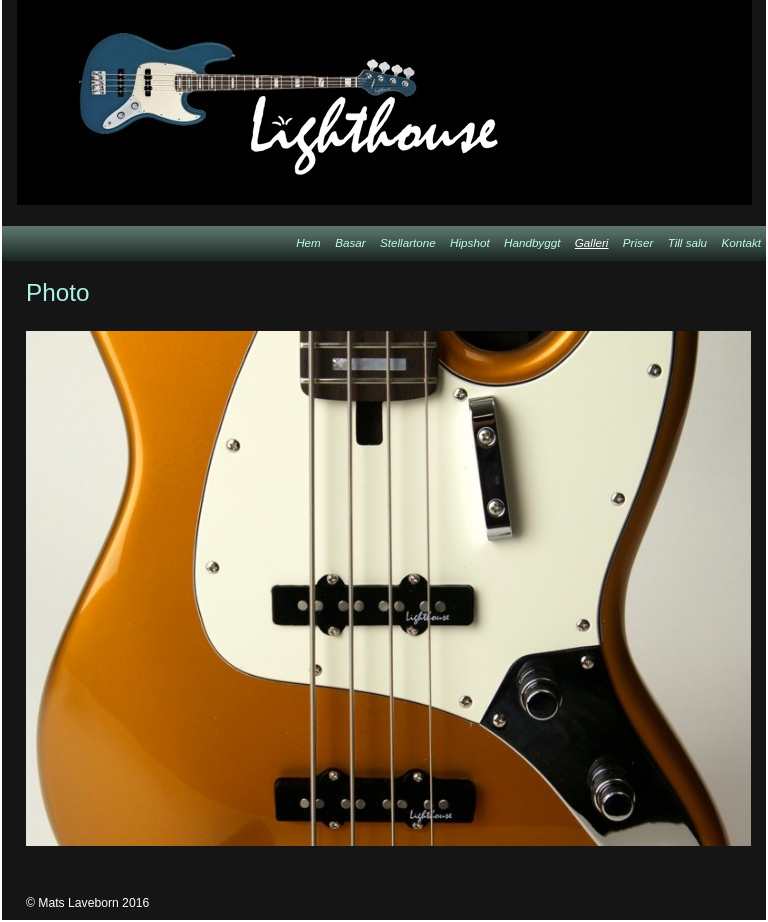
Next (683, 293)
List (734, 293)
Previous (632, 293)
